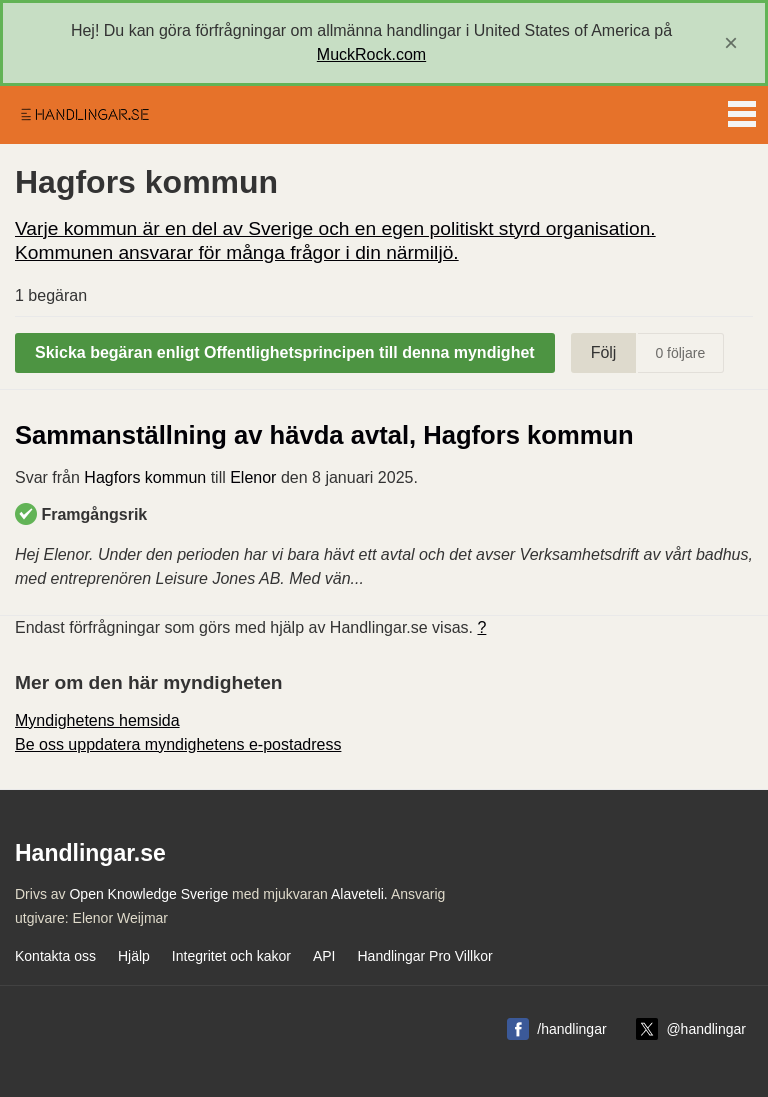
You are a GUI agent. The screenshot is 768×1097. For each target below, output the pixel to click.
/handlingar (571, 1029)
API (324, 956)
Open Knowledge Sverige (148, 894)
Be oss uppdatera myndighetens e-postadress (178, 744)
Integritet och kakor (231, 956)
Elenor (253, 477)
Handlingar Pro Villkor (424, 956)
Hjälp (134, 956)
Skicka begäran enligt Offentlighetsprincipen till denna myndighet (285, 352)
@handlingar (706, 1029)
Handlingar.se (84, 115)
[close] (731, 43)
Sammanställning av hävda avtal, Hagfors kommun (324, 435)
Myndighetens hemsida (97, 720)
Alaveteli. (359, 894)
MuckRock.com (371, 54)
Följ (604, 352)
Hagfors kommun (145, 477)
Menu (742, 110)
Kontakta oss (55, 956)
